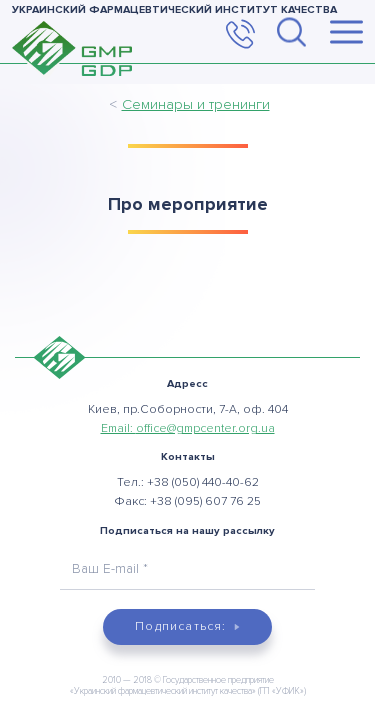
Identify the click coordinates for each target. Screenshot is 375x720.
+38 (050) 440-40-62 (203, 482)
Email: (188, 428)
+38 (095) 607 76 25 (205, 501)
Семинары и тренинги (196, 104)
